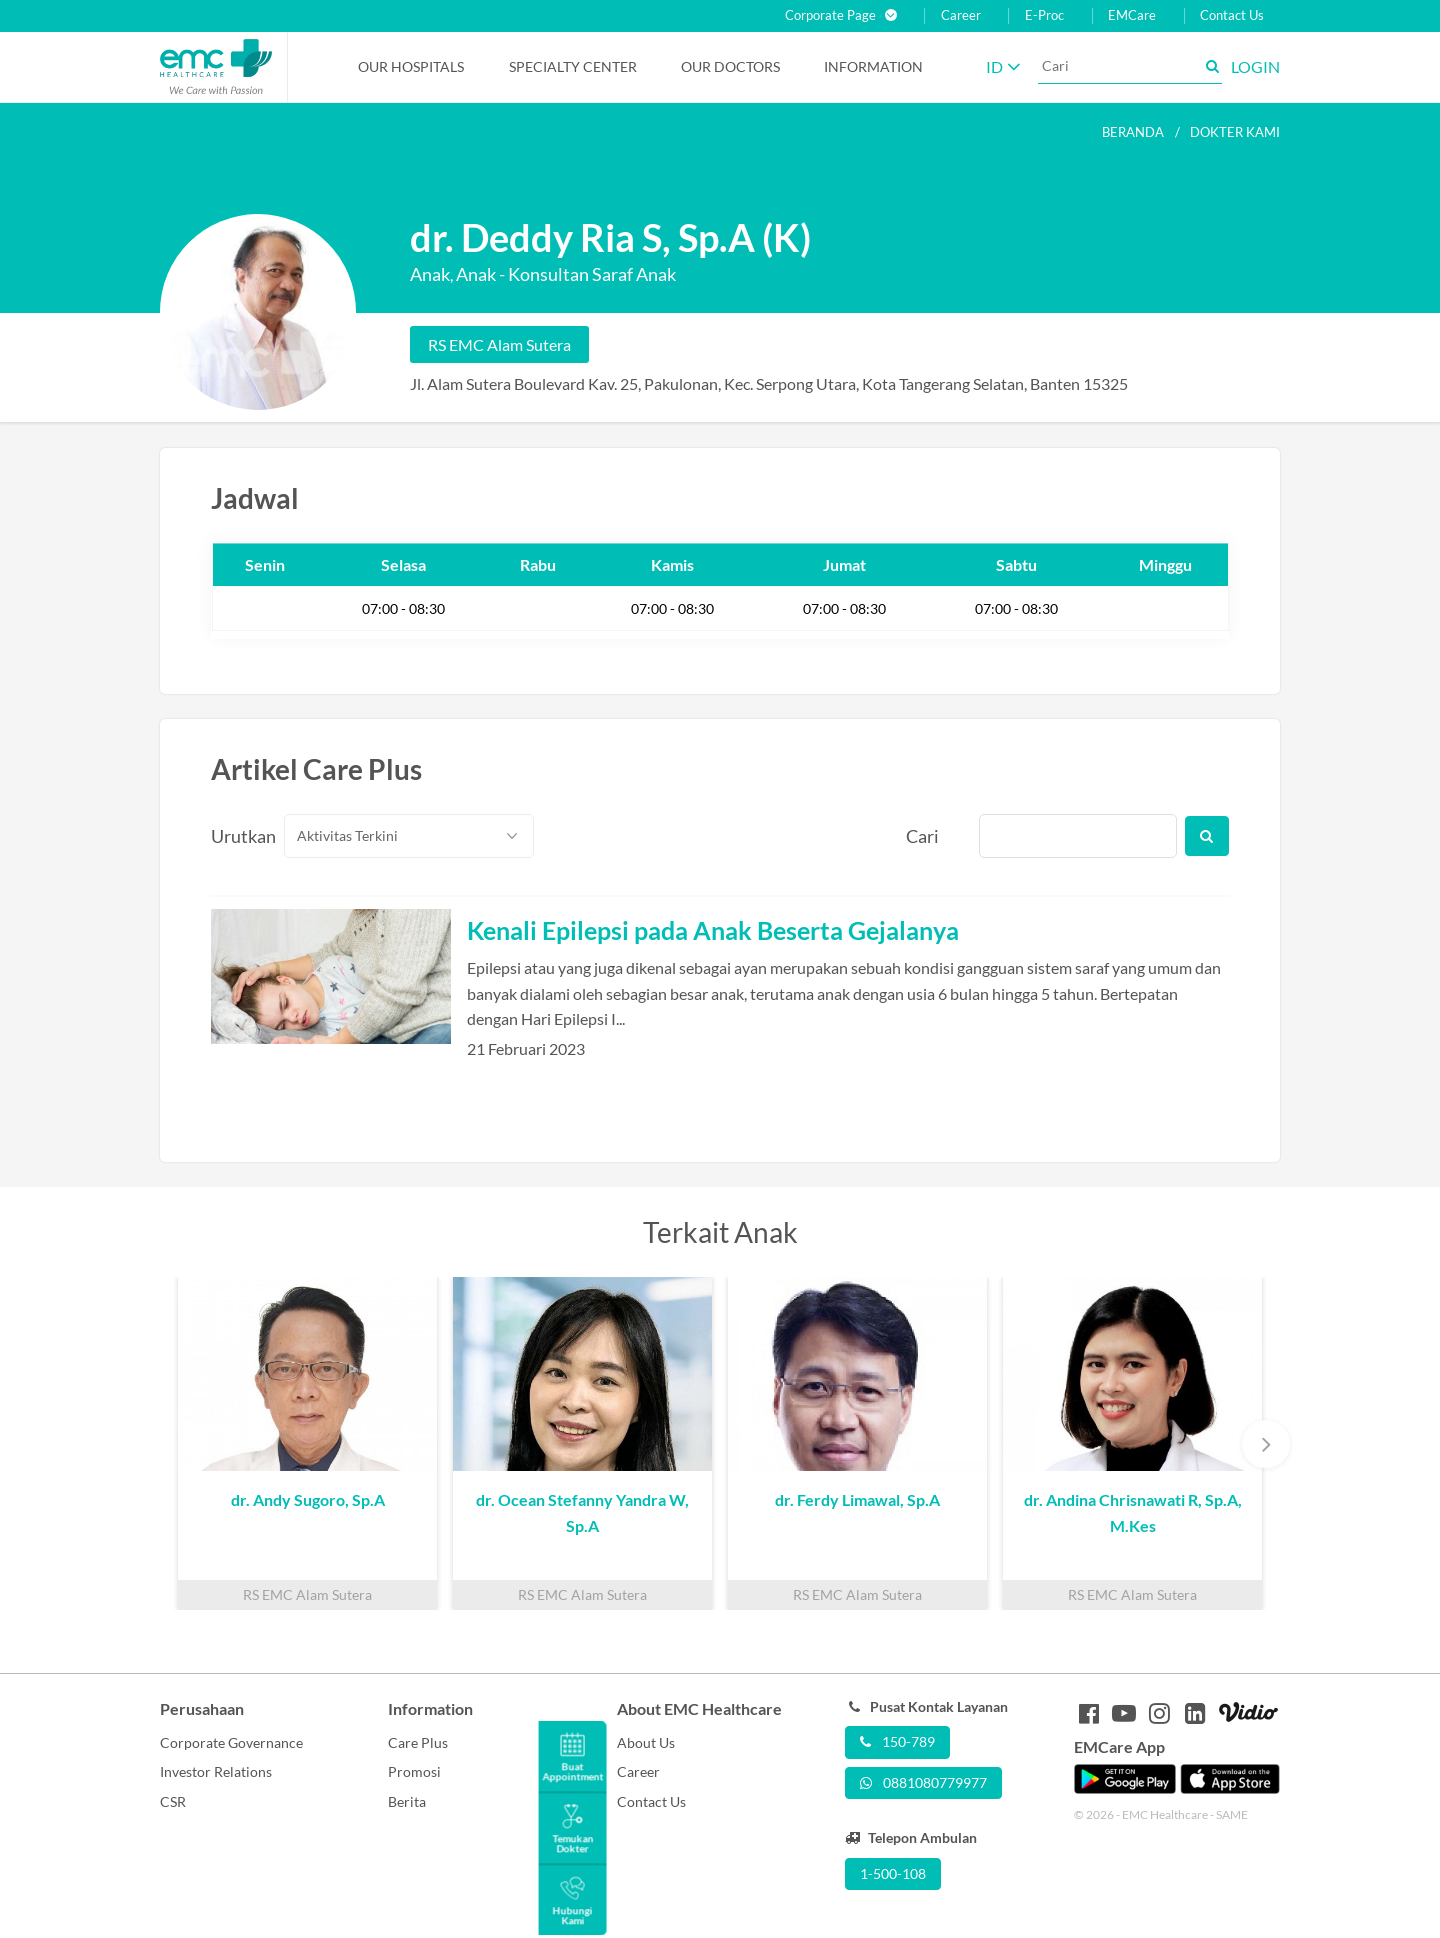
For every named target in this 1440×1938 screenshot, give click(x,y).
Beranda (1133, 132)
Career (961, 15)
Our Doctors (730, 66)
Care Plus (418, 1742)
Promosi (414, 1771)
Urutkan (236, 836)
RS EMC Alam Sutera (499, 344)
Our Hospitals (411, 66)
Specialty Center (573, 66)
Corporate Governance (231, 1742)
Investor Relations (216, 1771)
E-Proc (1044, 15)
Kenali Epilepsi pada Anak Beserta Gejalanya (713, 930)
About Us (646, 1742)
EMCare (1132, 15)
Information (873, 66)
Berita (407, 1801)
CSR (173, 1801)
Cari (922, 836)
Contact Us (1232, 15)
